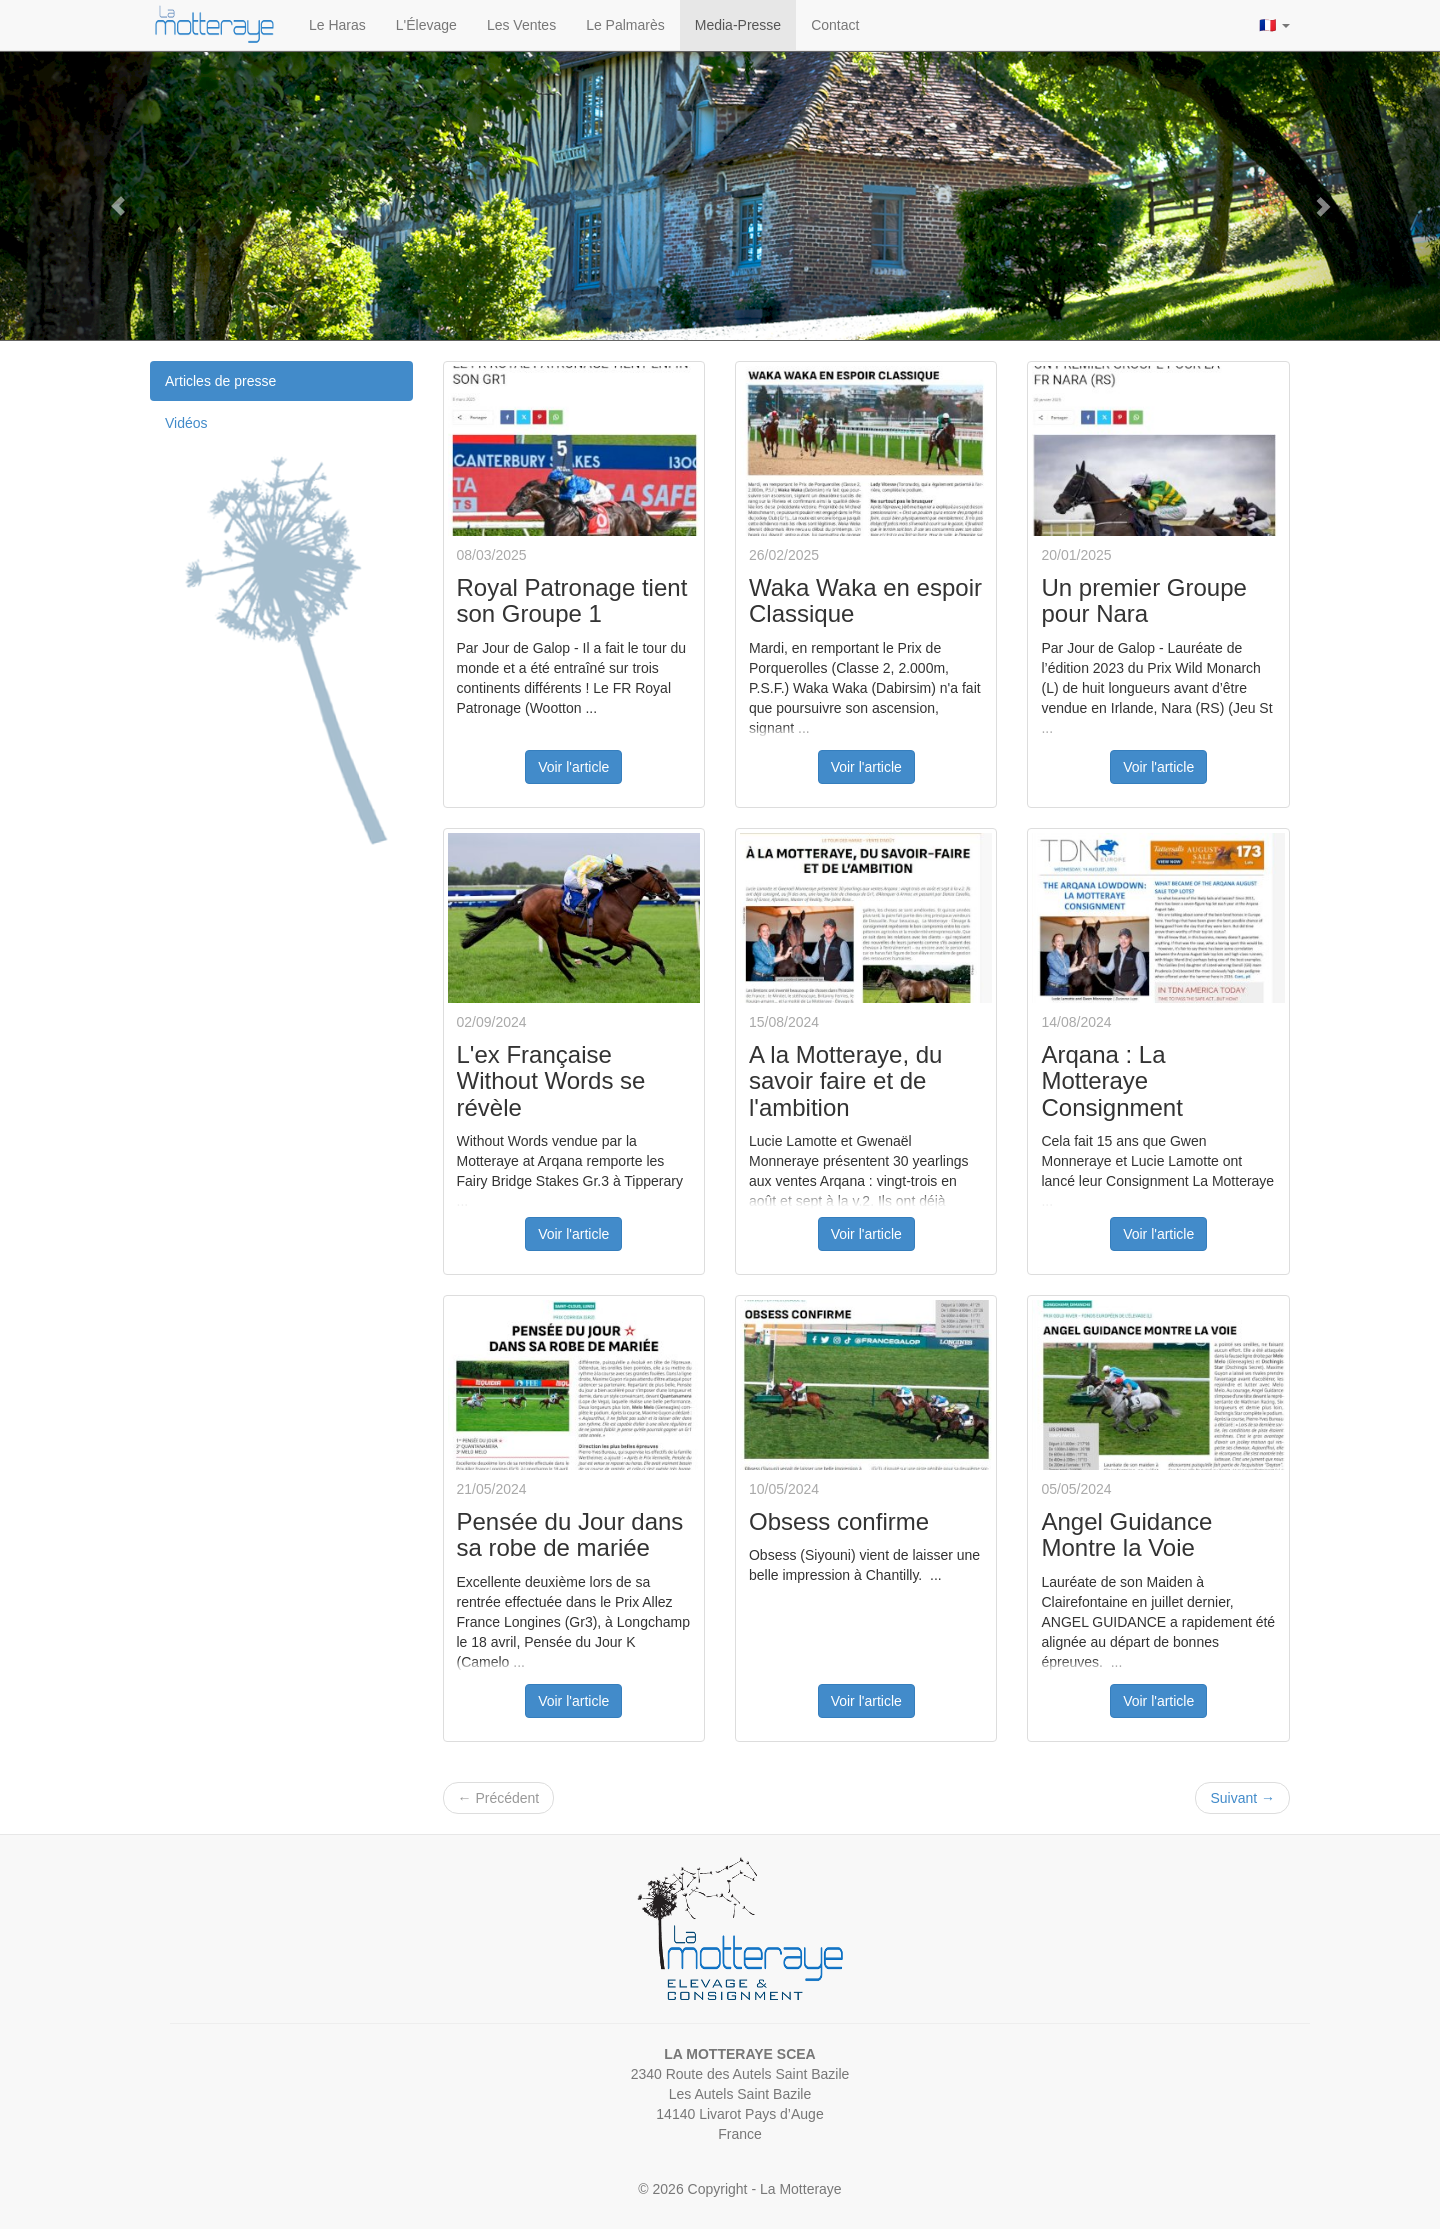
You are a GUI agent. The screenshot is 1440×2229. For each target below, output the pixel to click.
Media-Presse (738, 25)
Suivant (1242, 1798)
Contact (835, 25)
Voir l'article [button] (573, 767)
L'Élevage (426, 25)
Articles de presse (220, 381)
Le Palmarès (625, 25)
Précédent (499, 1798)
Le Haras (337, 25)
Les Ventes (521, 25)
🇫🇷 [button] (1274, 25)
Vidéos (186, 423)
